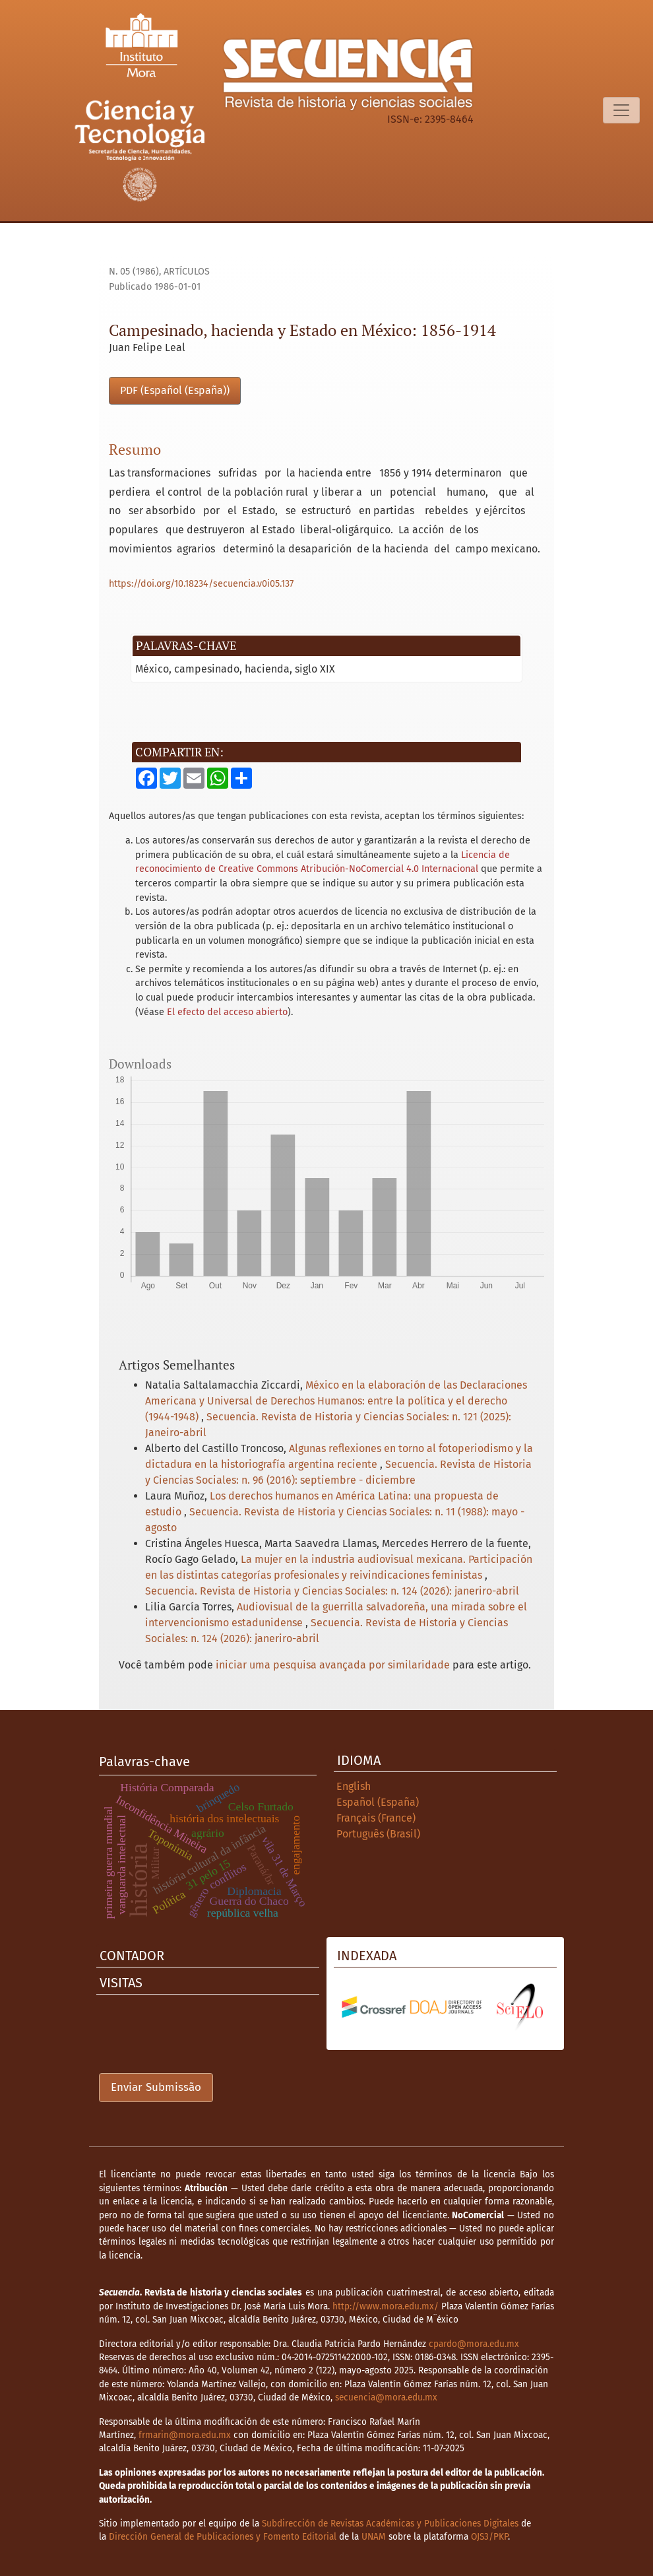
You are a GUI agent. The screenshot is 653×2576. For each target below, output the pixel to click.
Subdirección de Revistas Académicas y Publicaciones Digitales (390, 2523)
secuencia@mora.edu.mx (386, 2397)
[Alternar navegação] (621, 110)
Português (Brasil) (378, 1834)
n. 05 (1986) (134, 271)
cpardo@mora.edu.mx (474, 2344)
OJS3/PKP (489, 2536)
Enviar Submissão (156, 2087)
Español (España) (377, 1802)
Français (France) (376, 1818)
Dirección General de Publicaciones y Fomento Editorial (222, 2536)
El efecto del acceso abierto (227, 1012)
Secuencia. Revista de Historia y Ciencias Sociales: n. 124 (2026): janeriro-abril (332, 1591)
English (353, 1786)
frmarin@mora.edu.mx (185, 2435)
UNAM (373, 2536)
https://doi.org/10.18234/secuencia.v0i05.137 (201, 583)
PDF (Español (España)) (175, 390)
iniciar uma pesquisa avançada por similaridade (333, 1665)
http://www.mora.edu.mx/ (385, 2306)
